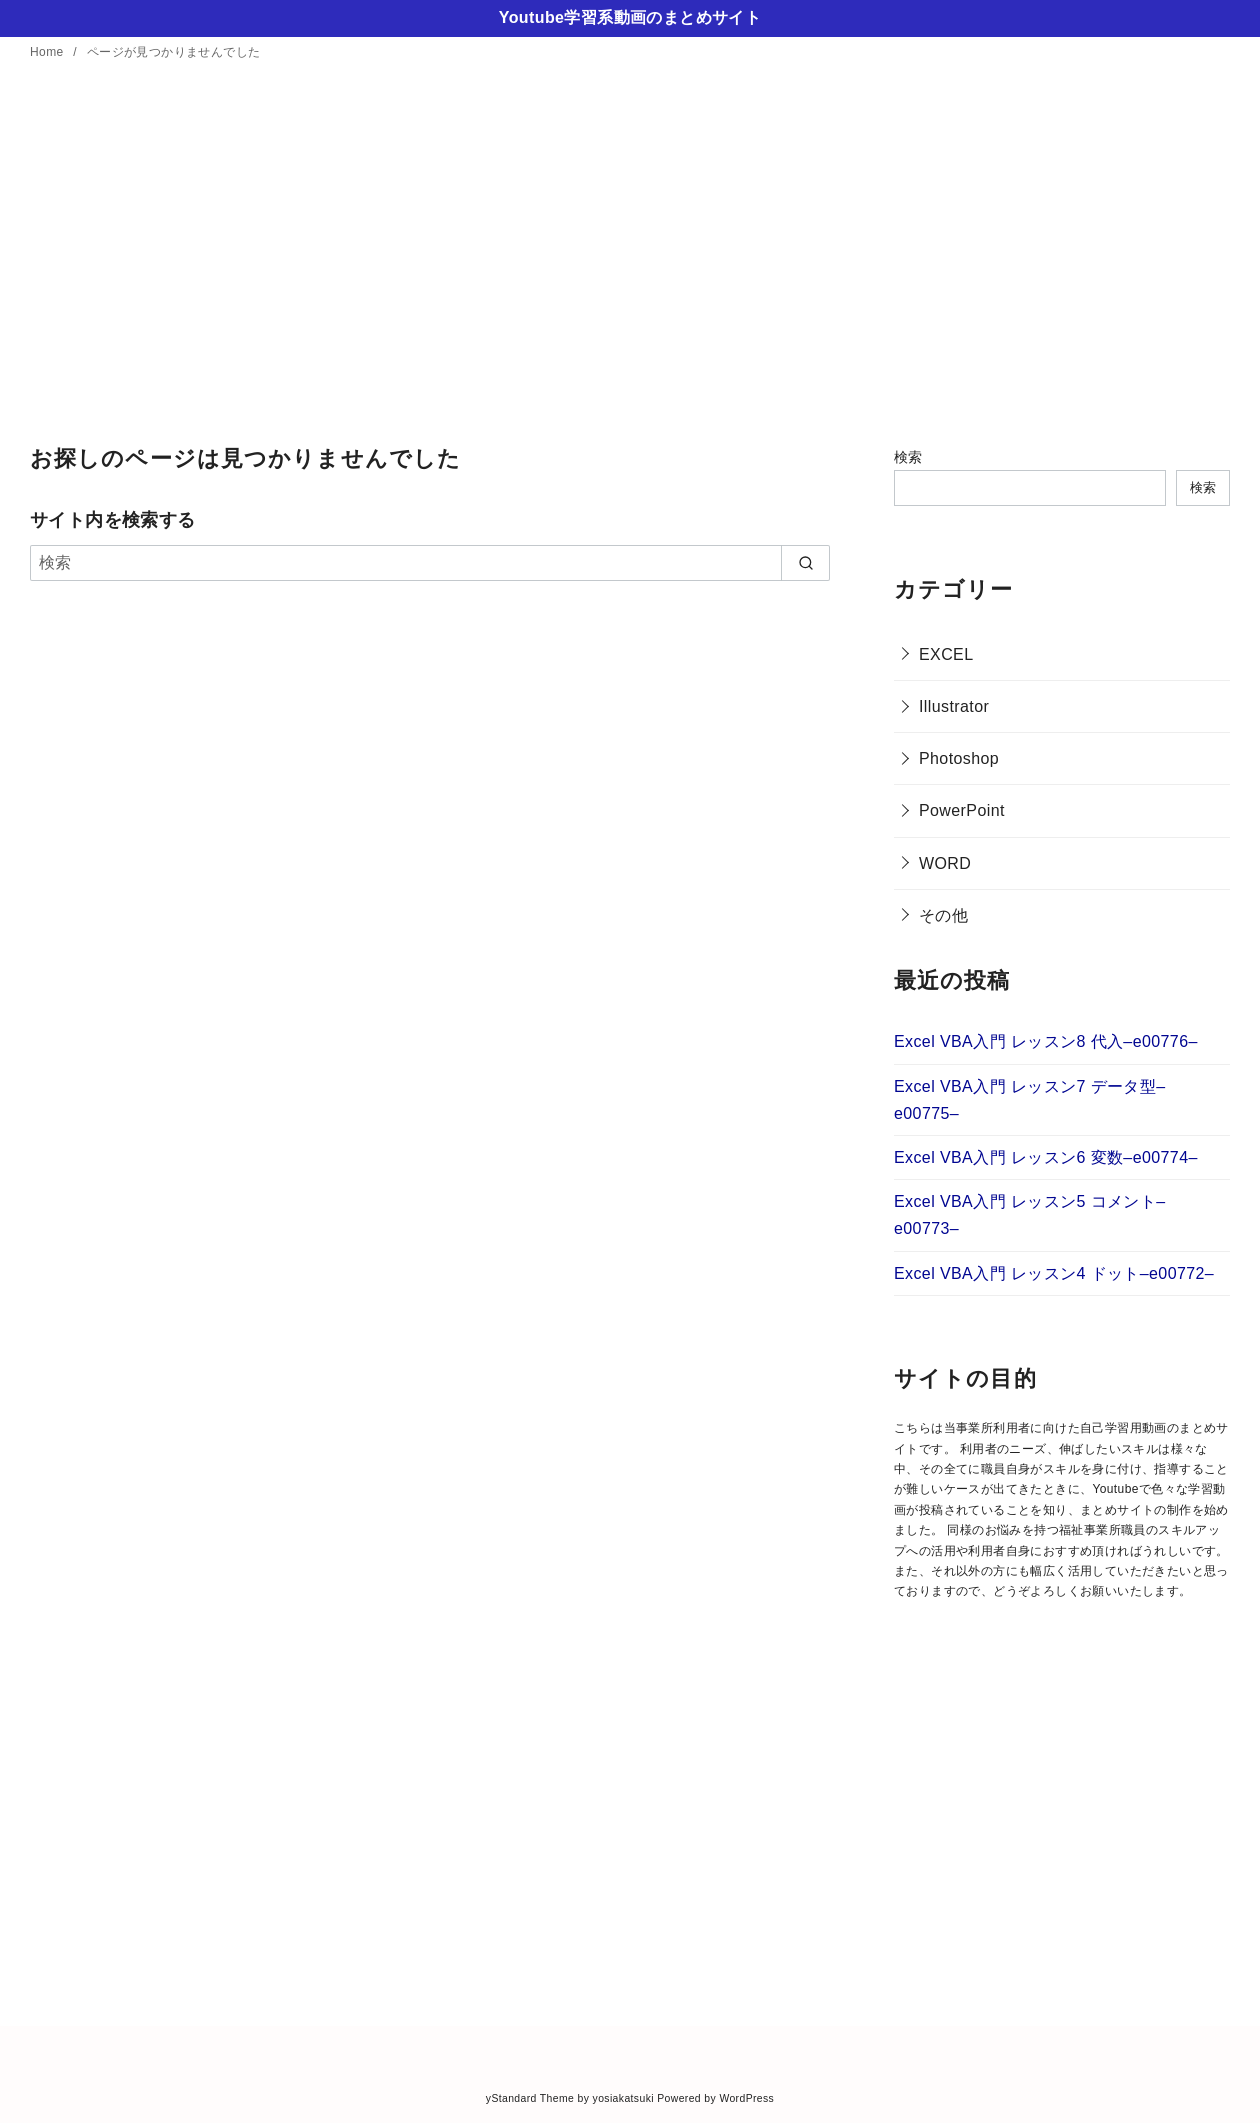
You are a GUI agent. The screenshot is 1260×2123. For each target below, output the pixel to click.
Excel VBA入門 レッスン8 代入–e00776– (1046, 1041)
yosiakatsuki (623, 2098)
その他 (943, 915)
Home (48, 52)
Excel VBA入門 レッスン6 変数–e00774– (1046, 1157)
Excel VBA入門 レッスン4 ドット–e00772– (1054, 1273)
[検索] (430, 563)
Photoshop (959, 758)
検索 (908, 457)
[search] (805, 563)
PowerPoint (962, 810)
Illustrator (954, 706)
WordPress (746, 2098)
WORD (945, 863)
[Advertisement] (630, 255)
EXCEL (946, 654)
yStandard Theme (530, 2098)
